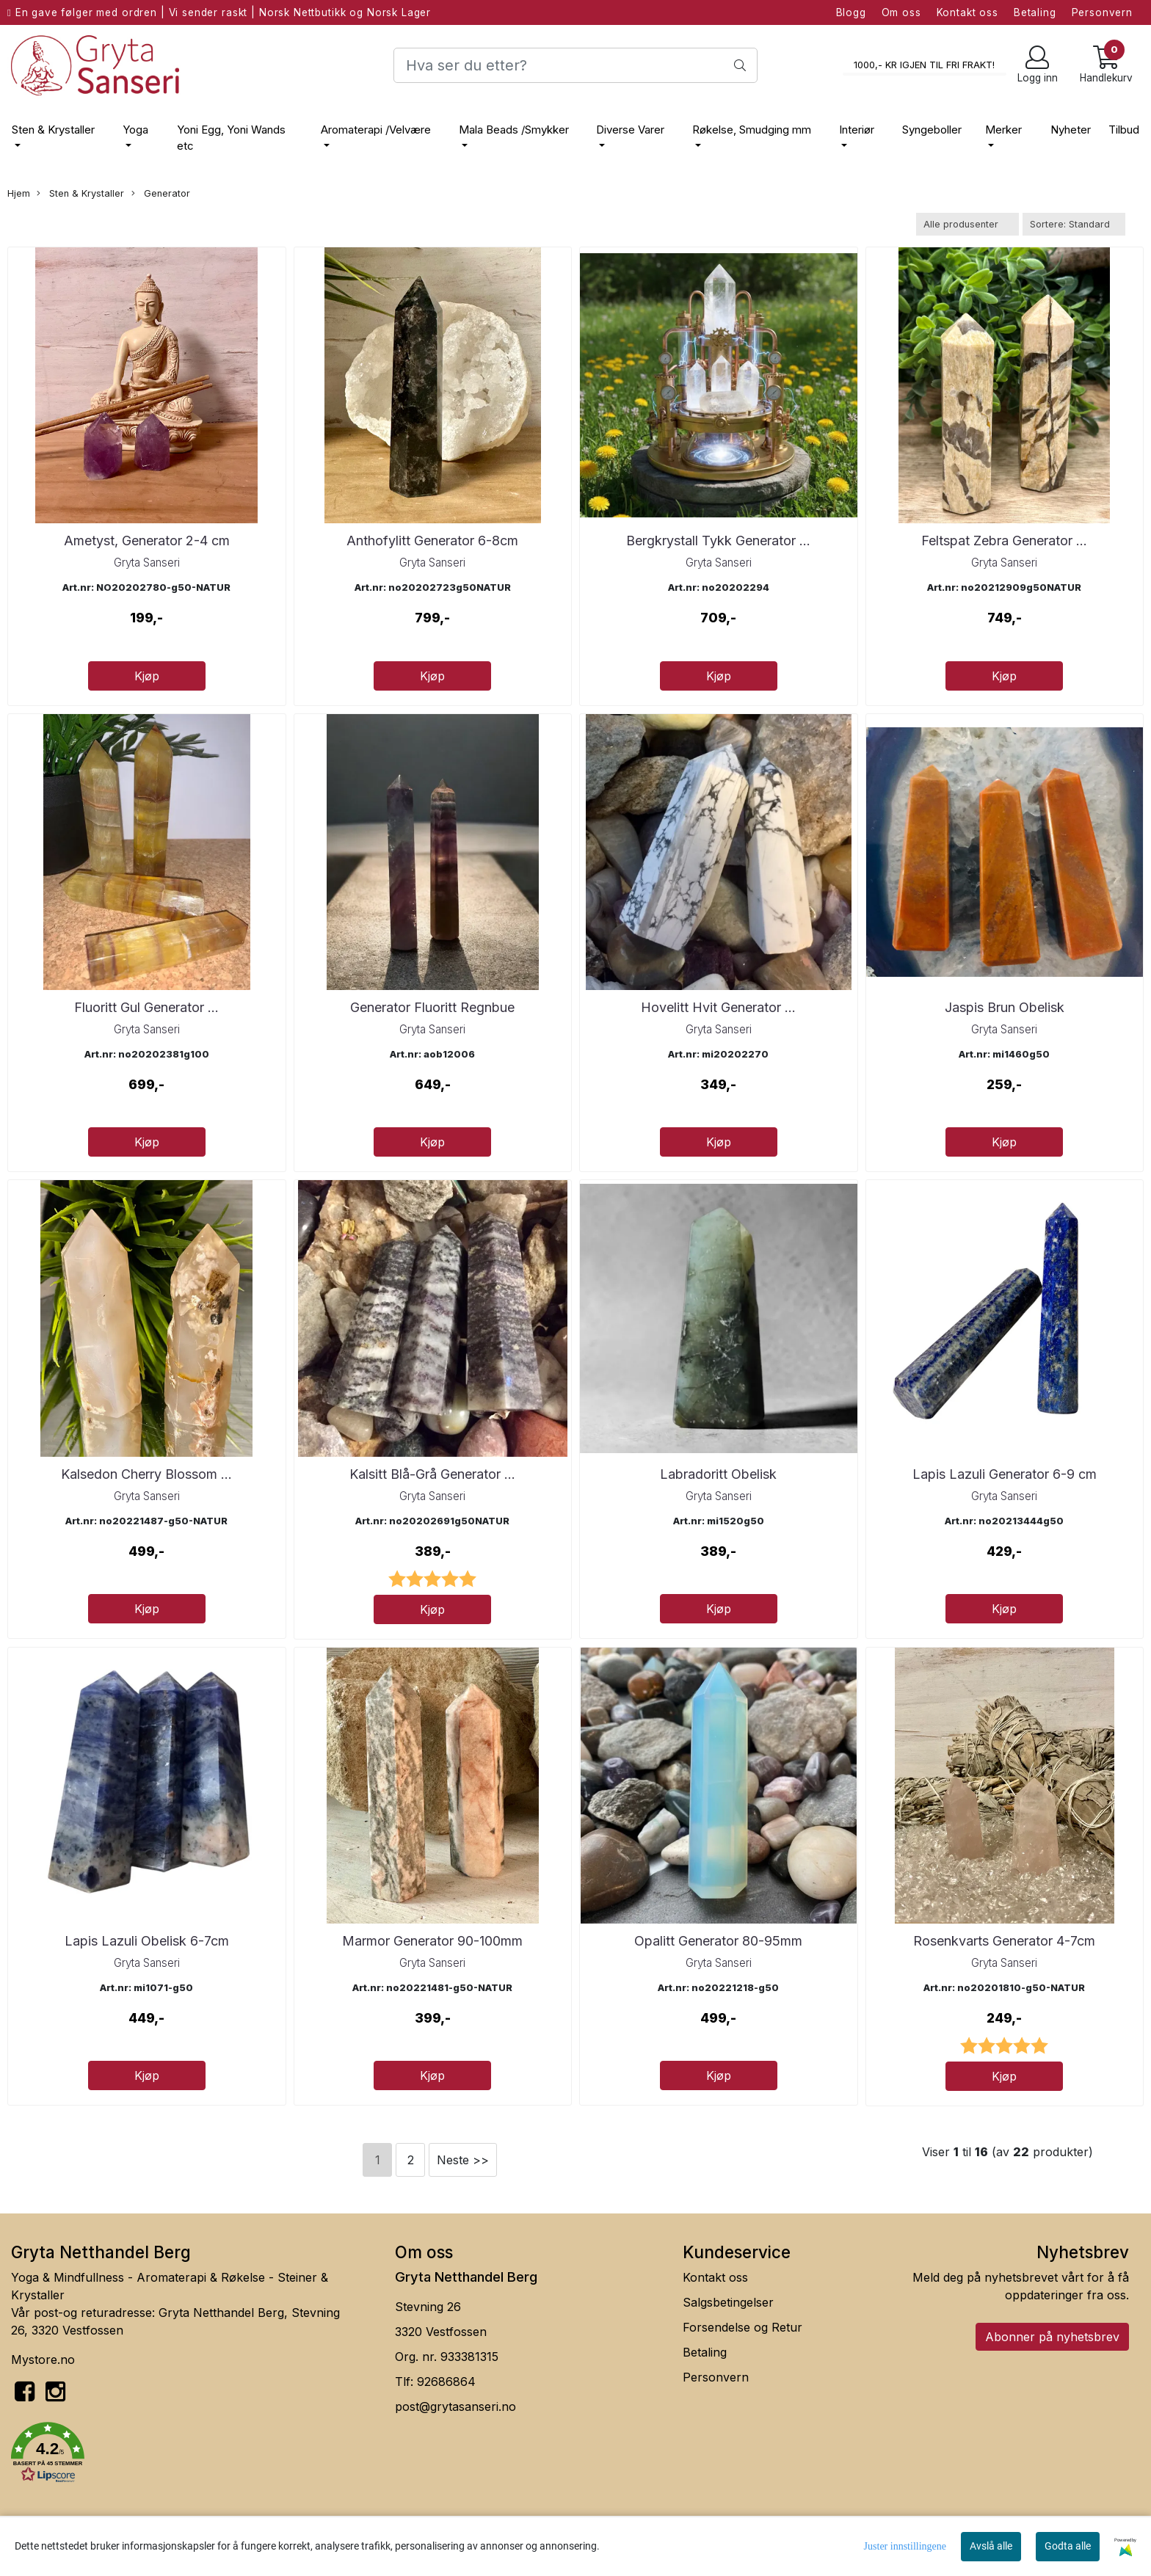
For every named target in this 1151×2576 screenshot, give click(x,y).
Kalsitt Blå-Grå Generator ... (432, 1474)
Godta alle (1068, 2546)
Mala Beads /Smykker (514, 130)
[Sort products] (1074, 224)
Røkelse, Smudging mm (751, 130)
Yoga (135, 130)
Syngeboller (932, 130)
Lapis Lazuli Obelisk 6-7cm (147, 1941)
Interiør (856, 130)
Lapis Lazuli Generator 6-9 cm (1004, 1474)
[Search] (575, 65)
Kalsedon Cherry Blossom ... (146, 1474)
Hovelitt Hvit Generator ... (718, 1007)
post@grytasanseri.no (455, 2406)
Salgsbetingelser (728, 2302)
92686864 (446, 2381)
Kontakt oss (967, 12)
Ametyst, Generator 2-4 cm (147, 540)
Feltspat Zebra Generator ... (1004, 540)
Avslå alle (991, 2546)
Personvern (1102, 12)
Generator (160, 194)
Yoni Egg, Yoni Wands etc (231, 138)
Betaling (1035, 12)
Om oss (901, 12)
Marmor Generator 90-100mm (432, 1941)
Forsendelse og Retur (742, 2327)
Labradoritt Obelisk (718, 1474)
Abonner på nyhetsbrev (1052, 2336)
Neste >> (463, 2160)
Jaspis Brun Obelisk (1004, 1007)
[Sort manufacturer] (967, 224)
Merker (1003, 130)
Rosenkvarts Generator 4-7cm (1004, 1941)
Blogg (851, 12)
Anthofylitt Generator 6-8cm (432, 540)
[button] (192, 2455)
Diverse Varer (630, 130)
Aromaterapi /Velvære (376, 130)
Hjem (18, 193)
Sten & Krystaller (53, 130)
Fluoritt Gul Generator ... (146, 1007)
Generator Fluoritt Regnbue (432, 1007)
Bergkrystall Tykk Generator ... (718, 540)
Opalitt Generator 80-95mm (718, 1941)
